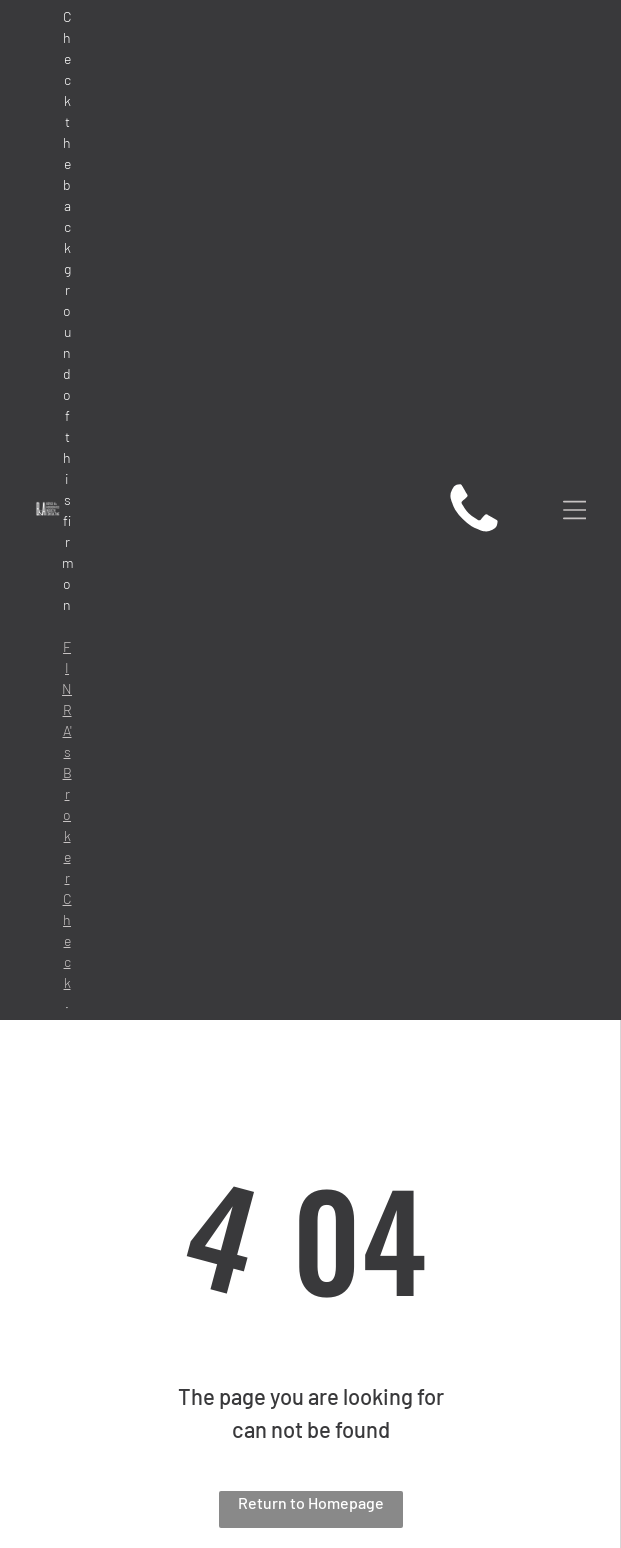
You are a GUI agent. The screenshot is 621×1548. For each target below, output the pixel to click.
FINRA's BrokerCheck (67, 814)
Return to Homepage (311, 1502)
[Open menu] (575, 510)
